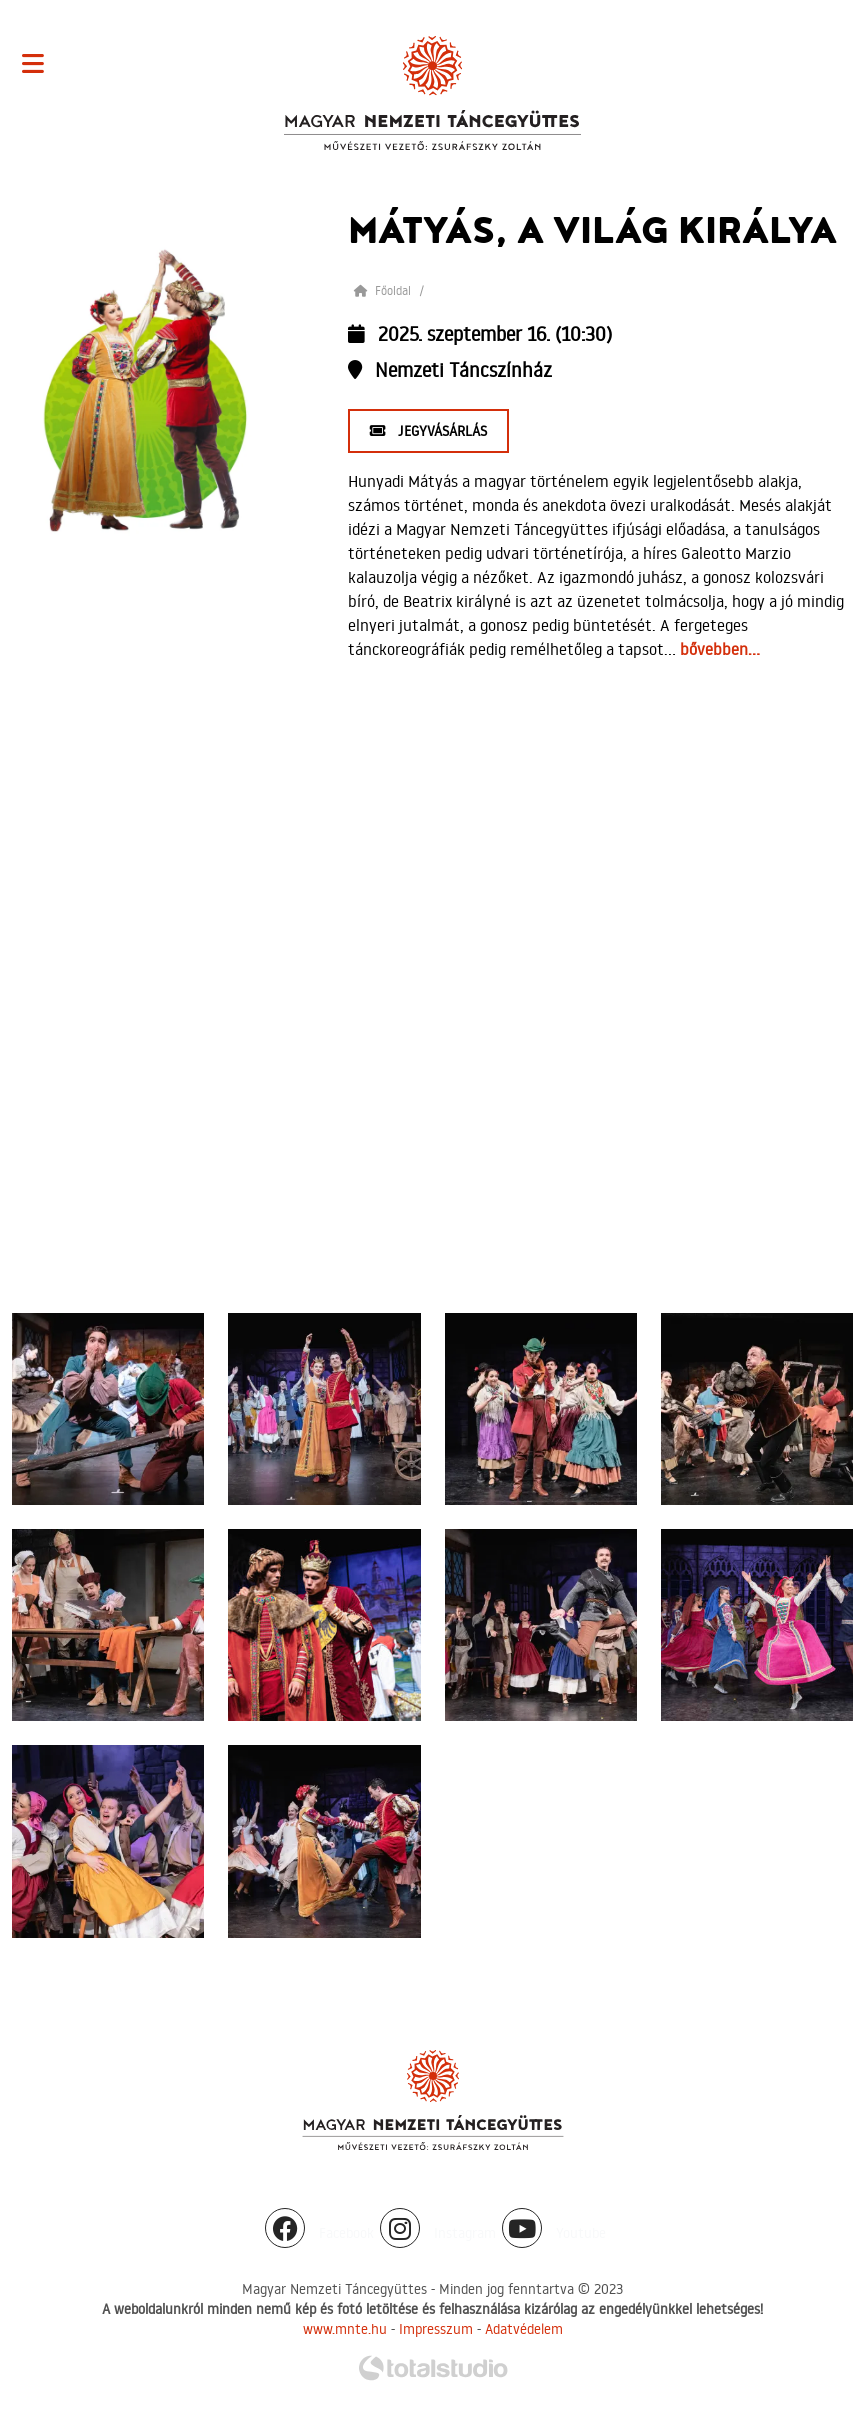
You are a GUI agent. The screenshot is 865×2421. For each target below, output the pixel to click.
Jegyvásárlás (428, 431)
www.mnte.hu (345, 2329)
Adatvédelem (524, 2329)
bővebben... (720, 649)
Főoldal (382, 290)
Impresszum (436, 2329)
